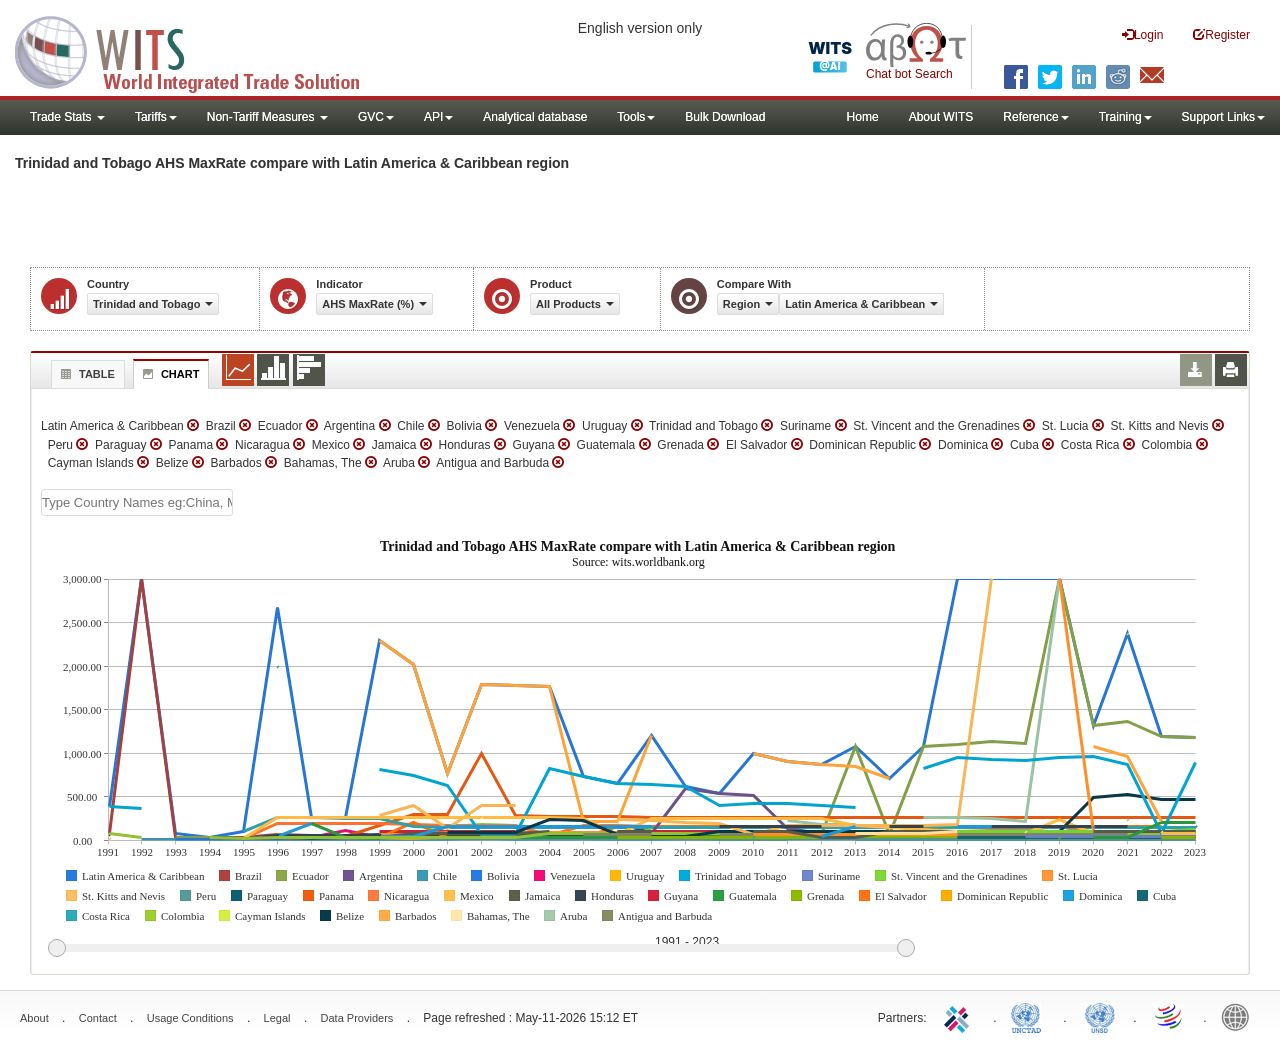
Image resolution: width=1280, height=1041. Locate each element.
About (34, 1018)
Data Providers (357, 1018)
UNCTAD (1030, 1016)
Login (1142, 34)
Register (1221, 34)
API (438, 117)
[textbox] (137, 502)
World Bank (1240, 1016)
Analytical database (535, 117)
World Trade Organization (1170, 1016)
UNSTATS (1100, 1016)
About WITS (941, 117)
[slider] (481, 949)
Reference (1035, 117)
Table (85, 374)
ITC (960, 1016)
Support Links (1223, 117)
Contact (98, 1018)
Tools (636, 117)
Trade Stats (67, 117)
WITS (200, 50)
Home (863, 117)
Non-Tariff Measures (267, 117)
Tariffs (156, 117)
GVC (376, 117)
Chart (169, 374)
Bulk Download (725, 117)
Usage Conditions (190, 1018)
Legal (277, 1018)
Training (1125, 117)
